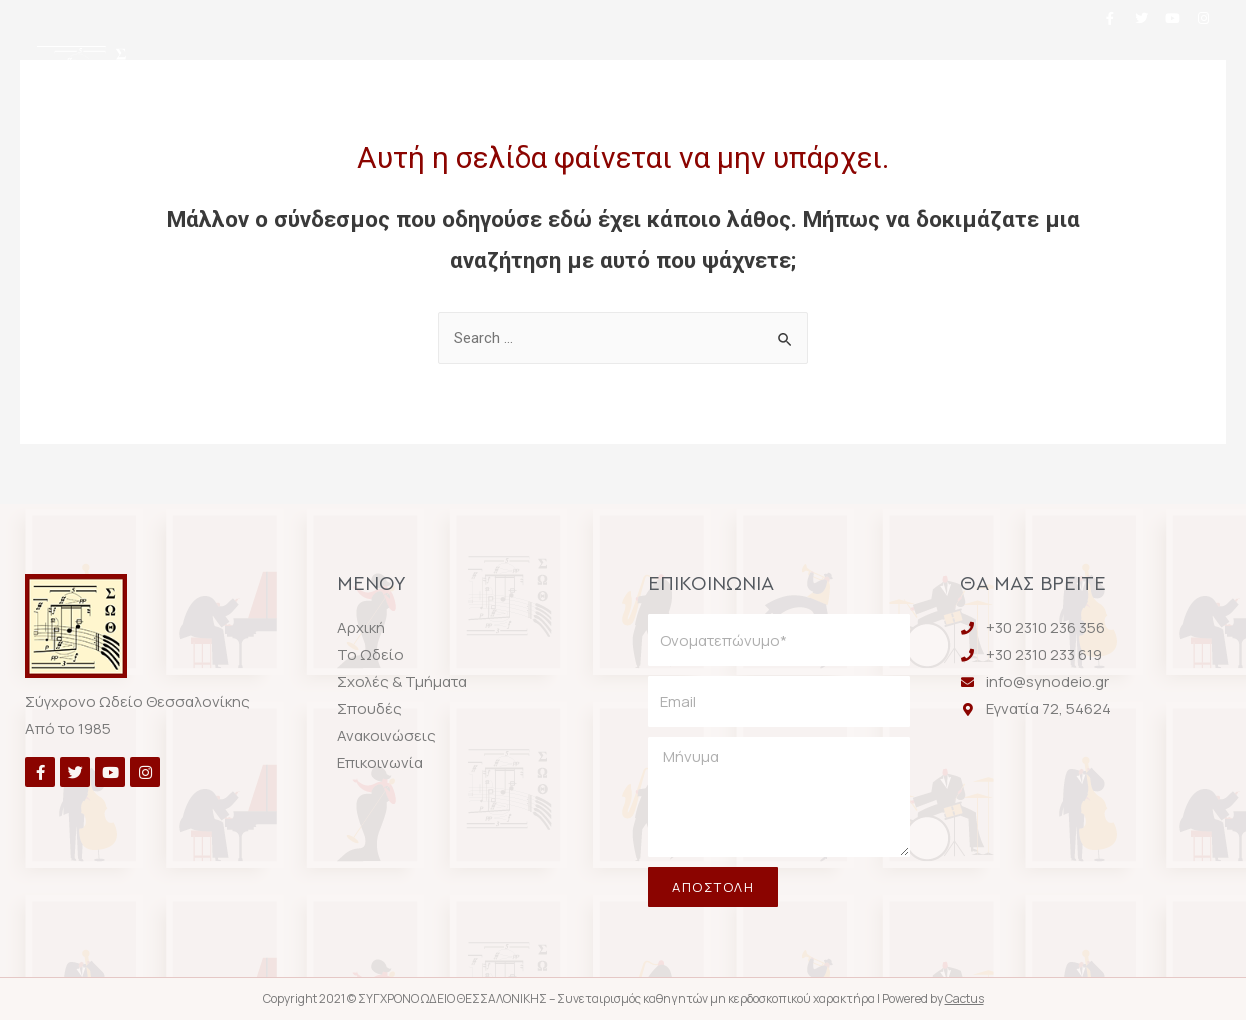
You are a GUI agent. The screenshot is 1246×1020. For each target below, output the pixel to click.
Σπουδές (749, 72)
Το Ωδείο (403, 72)
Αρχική (276, 72)
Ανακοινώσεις (906, 72)
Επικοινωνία (619, 125)
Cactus (964, 998)
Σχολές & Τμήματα (577, 72)
